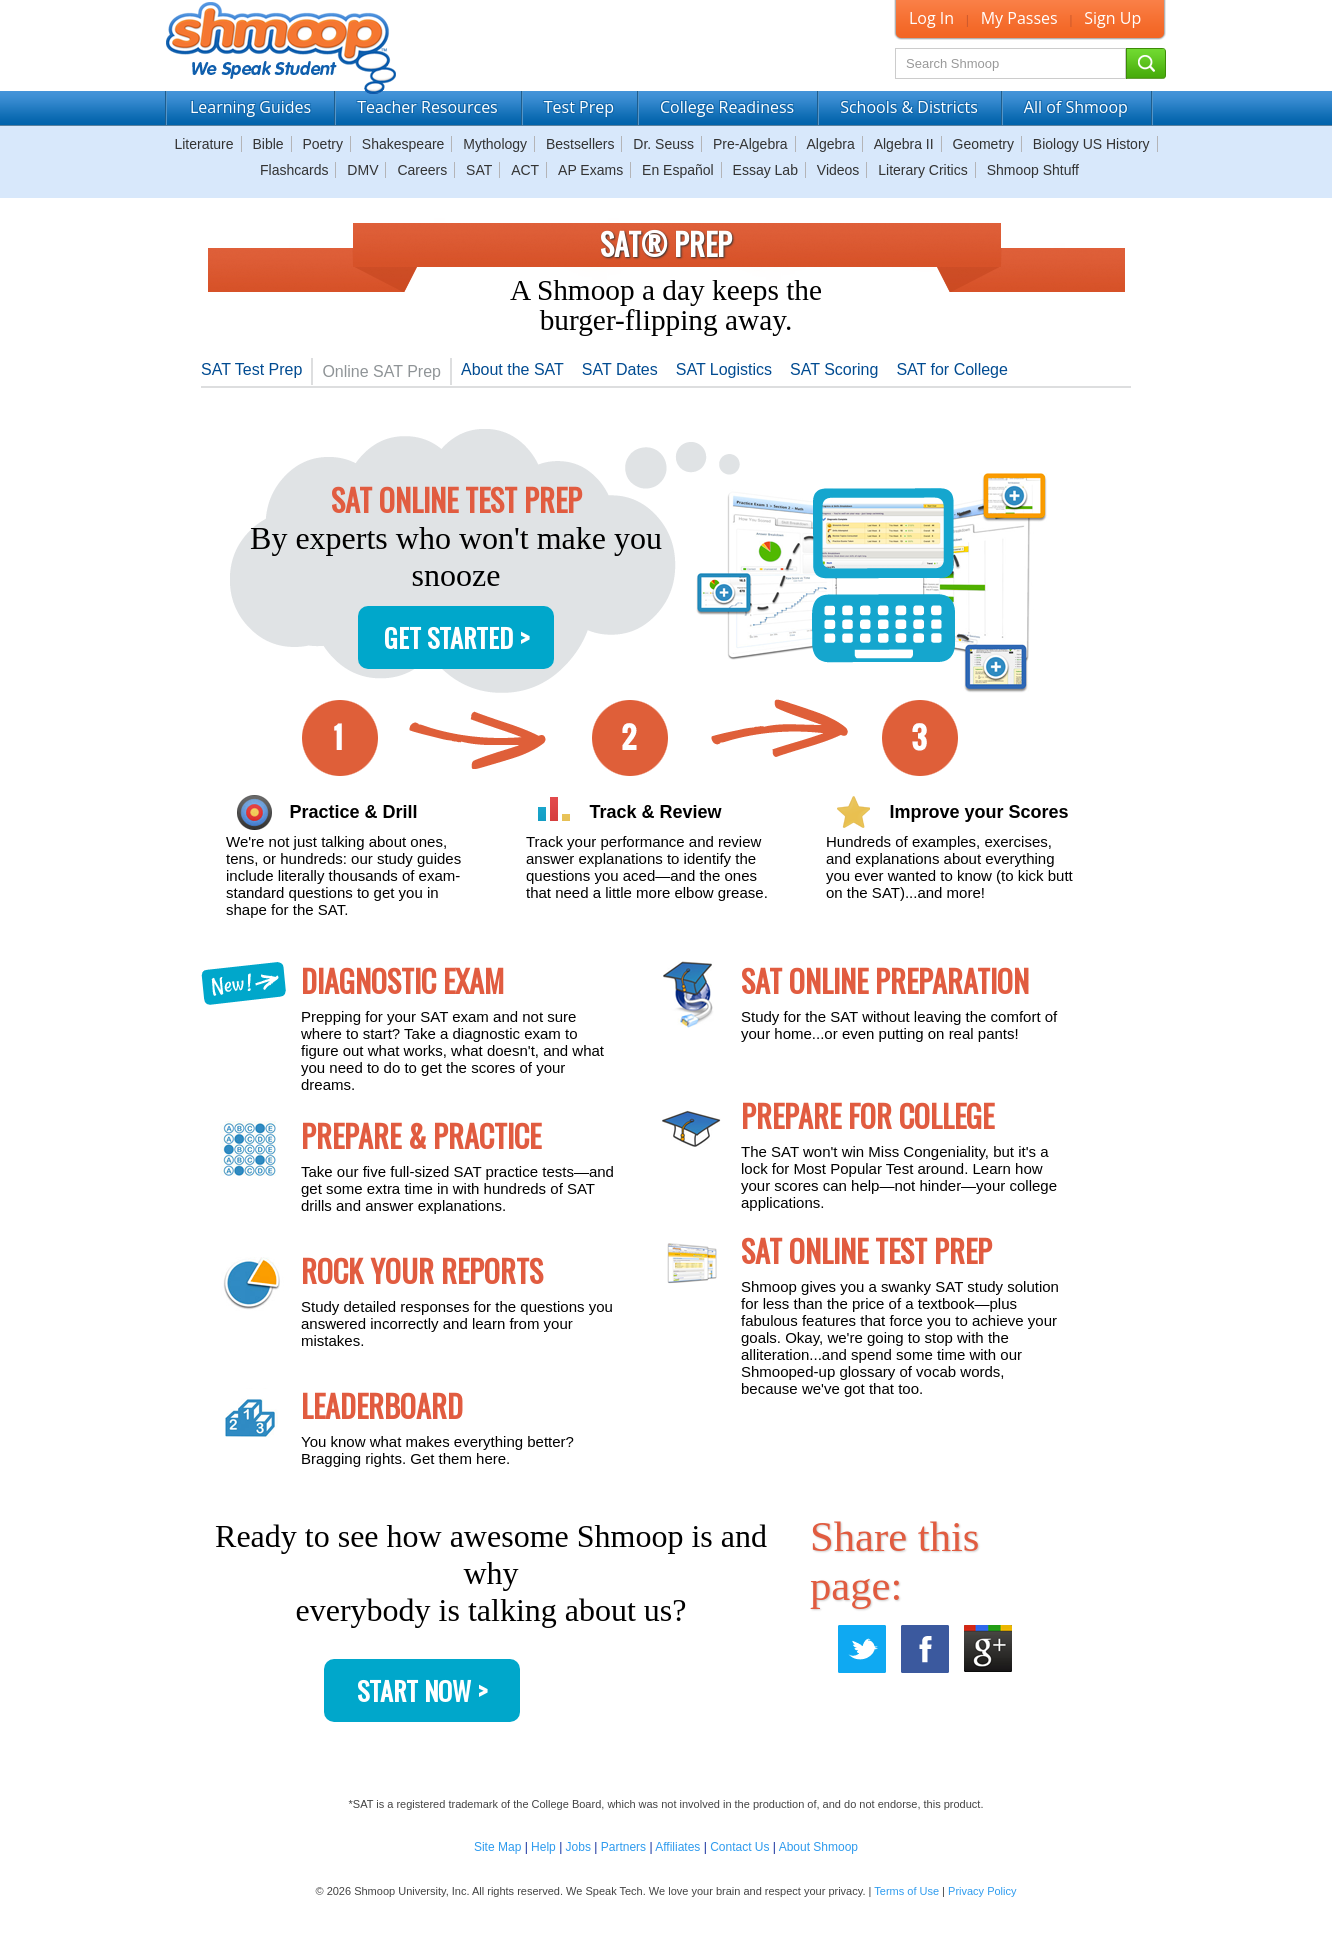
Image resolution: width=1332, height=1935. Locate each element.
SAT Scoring (834, 369)
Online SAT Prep (381, 371)
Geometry (983, 144)
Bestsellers (580, 144)
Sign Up (1112, 18)
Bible (267, 144)
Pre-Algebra (750, 144)
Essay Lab (765, 170)
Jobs (578, 1847)
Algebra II (904, 144)
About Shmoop (818, 1847)
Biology (1056, 144)
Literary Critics (922, 170)
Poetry (323, 144)
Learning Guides (250, 107)
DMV (362, 170)
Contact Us (739, 1847)
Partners (623, 1847)
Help (543, 1847)
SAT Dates (620, 369)
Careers (422, 170)
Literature (203, 144)
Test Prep (579, 107)
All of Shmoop (1076, 107)
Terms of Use (906, 1891)
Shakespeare (403, 144)
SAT (479, 170)
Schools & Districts (909, 107)
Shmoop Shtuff (1033, 170)
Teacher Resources (427, 107)
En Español (678, 170)
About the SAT (512, 369)
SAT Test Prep (251, 369)
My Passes (1019, 18)
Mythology (495, 144)
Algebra (831, 144)
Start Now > (422, 1690)
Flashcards (294, 170)
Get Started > (456, 637)
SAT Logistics (724, 369)
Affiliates (677, 1847)
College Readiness (727, 107)
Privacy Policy (982, 1891)
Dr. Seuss (663, 144)
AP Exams (590, 170)
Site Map (497, 1847)
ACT (525, 170)
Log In (931, 18)
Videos (838, 170)
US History (1116, 144)
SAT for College (951, 369)
